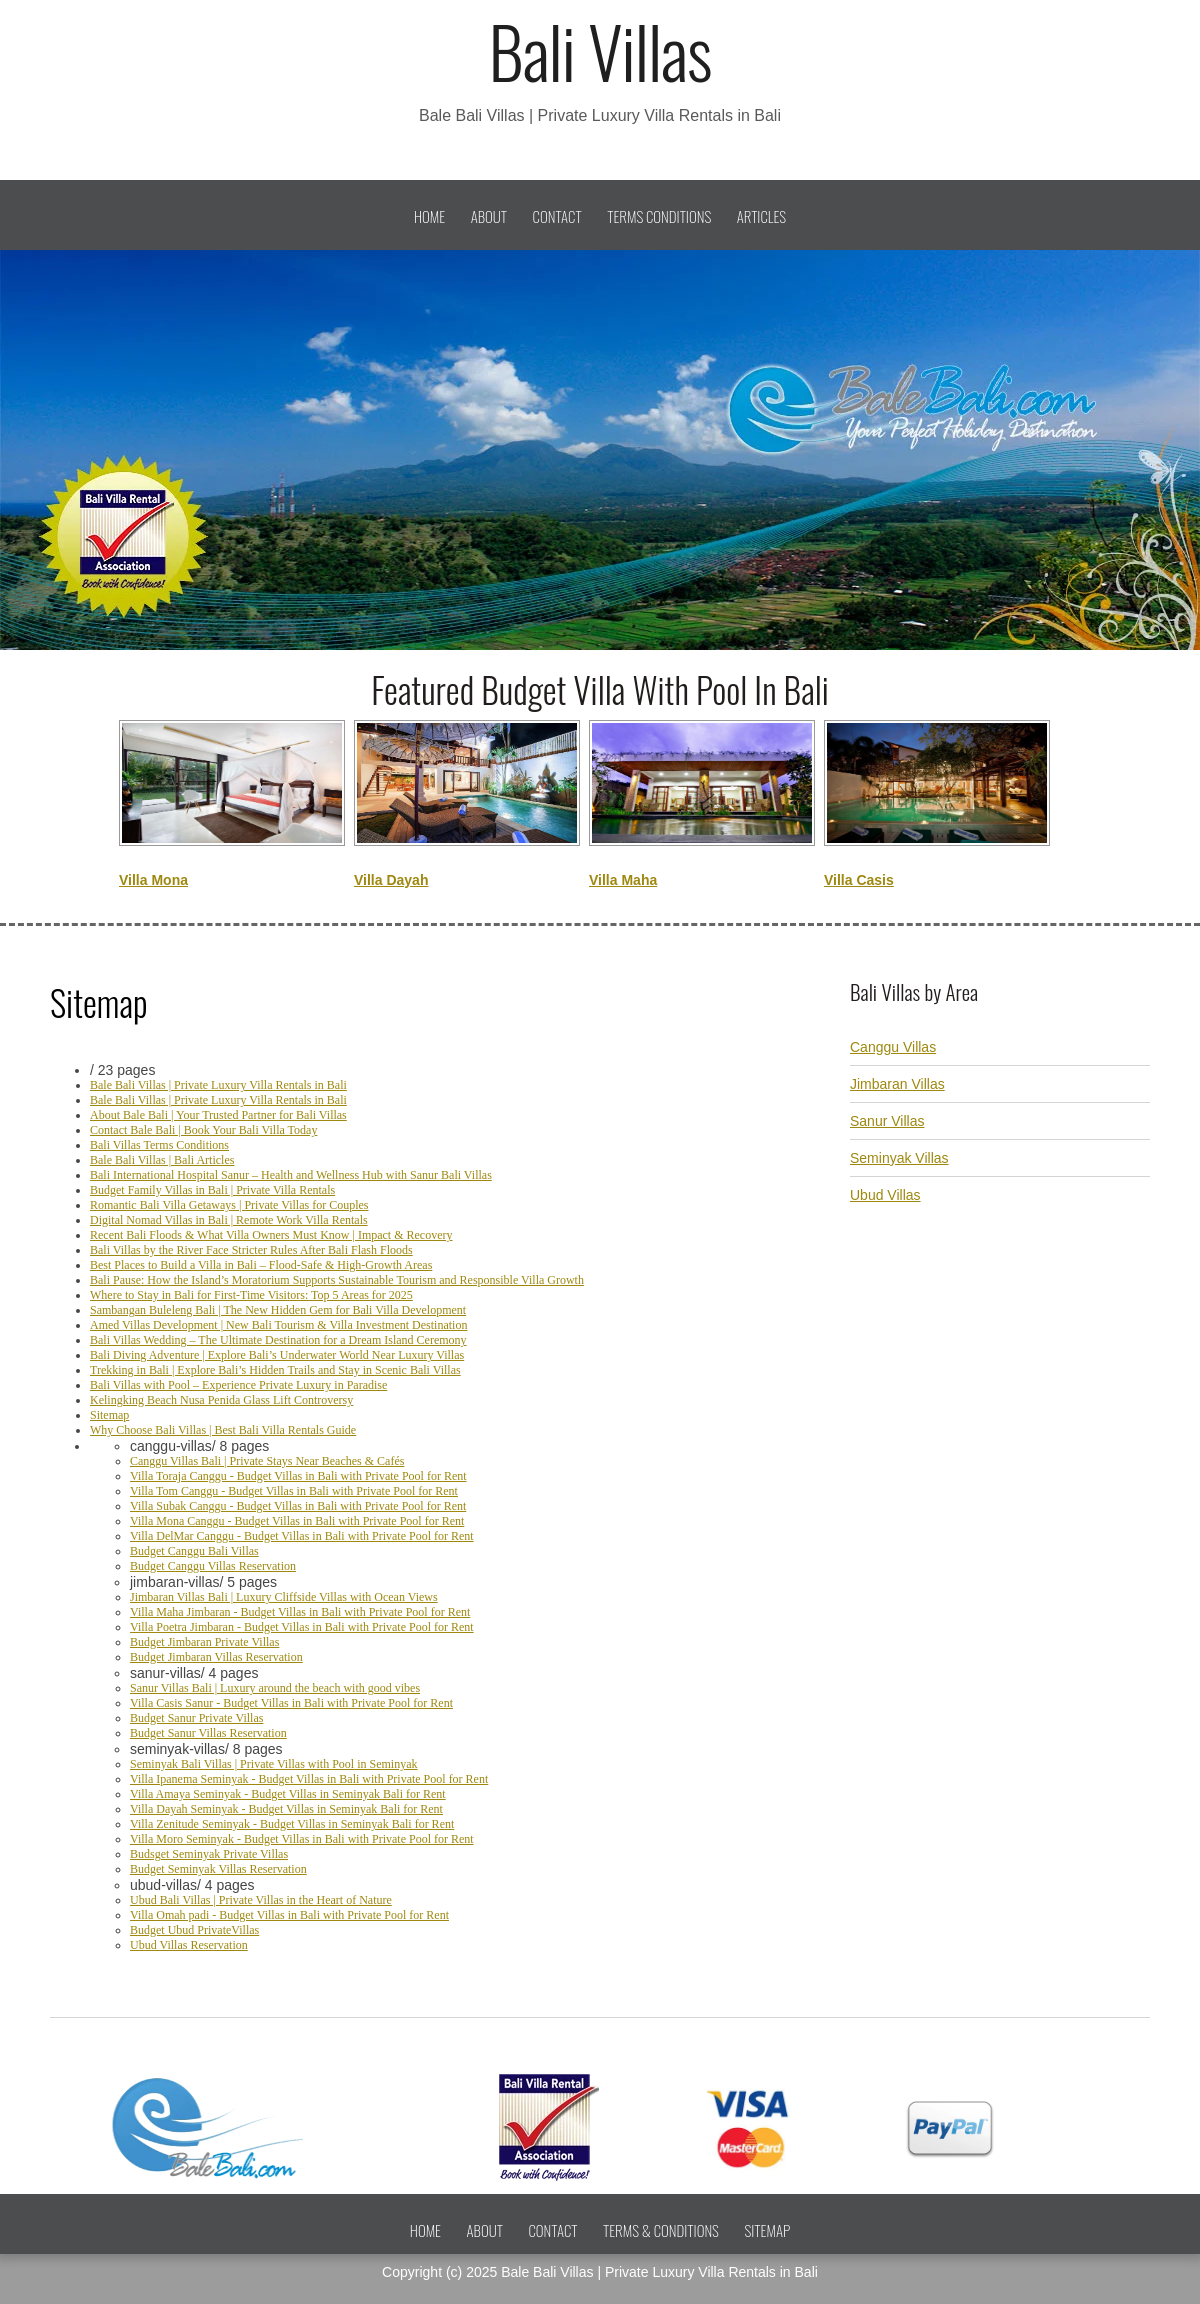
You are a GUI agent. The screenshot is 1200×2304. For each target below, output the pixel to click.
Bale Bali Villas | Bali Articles (162, 1160)
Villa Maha (623, 880)
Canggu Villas (893, 1047)
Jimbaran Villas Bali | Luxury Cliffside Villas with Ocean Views (284, 1597)
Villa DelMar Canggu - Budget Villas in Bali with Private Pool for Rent (302, 1536)
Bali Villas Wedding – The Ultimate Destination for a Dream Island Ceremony (278, 1340)
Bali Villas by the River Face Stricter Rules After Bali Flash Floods (251, 1250)
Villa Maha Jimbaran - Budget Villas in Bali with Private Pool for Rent (300, 1612)
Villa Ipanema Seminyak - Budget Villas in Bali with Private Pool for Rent (309, 1779)
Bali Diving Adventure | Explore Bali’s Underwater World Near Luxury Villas (277, 1355)
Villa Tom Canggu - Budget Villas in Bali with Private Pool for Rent (294, 1491)
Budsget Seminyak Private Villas (209, 1854)
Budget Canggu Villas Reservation (213, 1566)
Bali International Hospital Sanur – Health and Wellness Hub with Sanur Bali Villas (291, 1175)
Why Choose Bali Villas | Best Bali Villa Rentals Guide (223, 1430)
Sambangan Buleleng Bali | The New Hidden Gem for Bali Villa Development (278, 1310)
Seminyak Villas (899, 1158)
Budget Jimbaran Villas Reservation (216, 1657)
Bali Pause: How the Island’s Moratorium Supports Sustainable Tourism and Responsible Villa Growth (337, 1280)
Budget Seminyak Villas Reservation (218, 1869)
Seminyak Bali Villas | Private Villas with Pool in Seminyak (274, 1764)
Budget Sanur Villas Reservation (208, 1733)
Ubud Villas (885, 1195)
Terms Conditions (659, 216)
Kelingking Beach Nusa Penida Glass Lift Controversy (221, 1400)
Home (429, 216)
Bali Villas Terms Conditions (159, 1145)
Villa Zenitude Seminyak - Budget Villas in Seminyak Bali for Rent (292, 1824)
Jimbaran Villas (897, 1084)
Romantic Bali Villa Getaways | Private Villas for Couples (229, 1205)
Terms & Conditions (661, 2230)
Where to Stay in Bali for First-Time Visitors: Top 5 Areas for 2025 (251, 1295)
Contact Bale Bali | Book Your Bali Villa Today (203, 1130)
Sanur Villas (887, 1121)
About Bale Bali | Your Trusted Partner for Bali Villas (218, 1115)
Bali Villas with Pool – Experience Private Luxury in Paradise (238, 1385)
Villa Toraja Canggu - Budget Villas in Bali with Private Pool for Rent (298, 1476)
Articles (761, 216)
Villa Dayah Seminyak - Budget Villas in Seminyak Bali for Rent (286, 1809)
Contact (557, 216)
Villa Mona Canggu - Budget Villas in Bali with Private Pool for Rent (297, 1521)
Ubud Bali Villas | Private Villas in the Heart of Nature (261, 1900)
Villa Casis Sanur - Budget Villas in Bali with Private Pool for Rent (291, 1703)
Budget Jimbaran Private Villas (204, 1642)
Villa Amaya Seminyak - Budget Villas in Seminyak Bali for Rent (288, 1794)
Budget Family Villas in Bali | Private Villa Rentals (212, 1190)
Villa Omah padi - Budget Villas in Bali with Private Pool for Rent (289, 1915)
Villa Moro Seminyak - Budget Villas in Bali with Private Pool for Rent (302, 1839)
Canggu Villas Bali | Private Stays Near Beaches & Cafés (267, 1461)
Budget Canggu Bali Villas (194, 1551)
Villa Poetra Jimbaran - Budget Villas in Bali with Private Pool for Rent (302, 1627)
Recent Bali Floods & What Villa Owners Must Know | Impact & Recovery (271, 1235)
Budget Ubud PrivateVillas (194, 1930)
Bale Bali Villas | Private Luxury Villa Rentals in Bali (218, 1085)
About (489, 216)
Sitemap (109, 1415)
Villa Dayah (391, 880)
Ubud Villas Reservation (189, 1945)
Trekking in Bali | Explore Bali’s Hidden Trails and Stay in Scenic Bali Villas (275, 1370)
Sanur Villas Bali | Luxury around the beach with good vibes (275, 1688)
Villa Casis (859, 880)
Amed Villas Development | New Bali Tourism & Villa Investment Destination (278, 1325)
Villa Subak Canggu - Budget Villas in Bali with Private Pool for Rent (298, 1506)
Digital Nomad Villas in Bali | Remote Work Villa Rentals (229, 1220)
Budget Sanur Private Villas (196, 1718)
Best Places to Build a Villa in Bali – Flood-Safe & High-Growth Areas (261, 1265)
